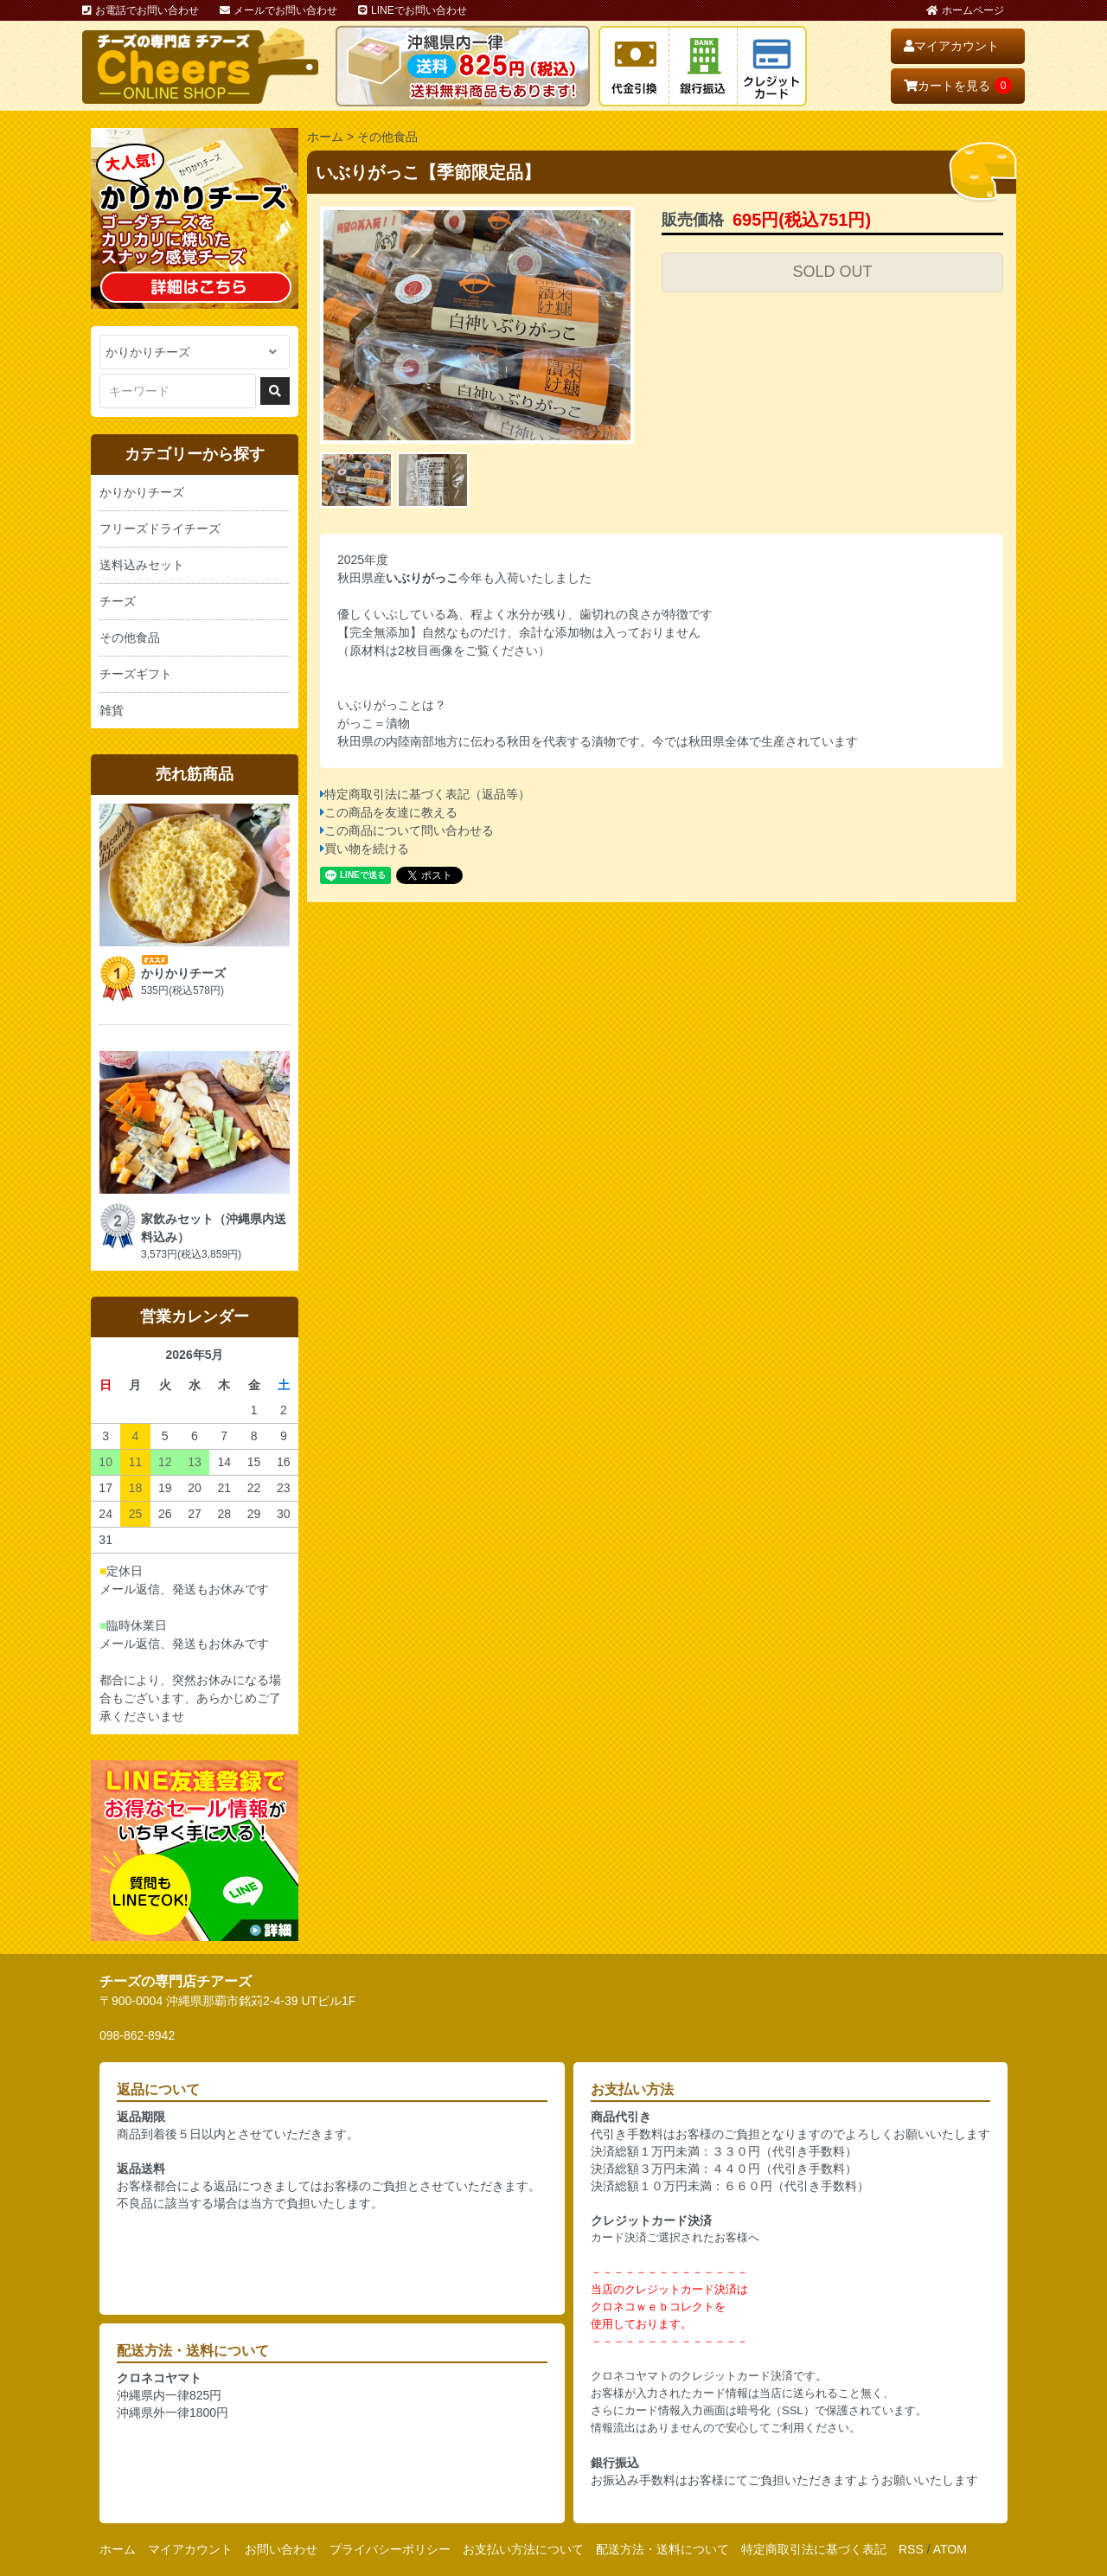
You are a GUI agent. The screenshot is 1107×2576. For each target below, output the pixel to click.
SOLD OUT (832, 271)
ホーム (325, 137)
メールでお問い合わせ (278, 10)
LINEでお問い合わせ (412, 10)
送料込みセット (141, 565)
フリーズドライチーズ (160, 528)
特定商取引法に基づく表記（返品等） (427, 794)
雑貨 (111, 710)
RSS (911, 2549)
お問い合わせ (281, 2549)
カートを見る (958, 85)
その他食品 (387, 137)
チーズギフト (135, 674)
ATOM (950, 2549)
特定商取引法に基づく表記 (813, 2549)
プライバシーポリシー (390, 2549)
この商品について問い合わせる (409, 830)
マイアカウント (951, 46)
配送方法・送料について (662, 2549)
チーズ (117, 601)
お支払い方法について (523, 2549)
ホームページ (965, 10)
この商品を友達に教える (391, 812)
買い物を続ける (366, 848)
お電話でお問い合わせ (140, 10)
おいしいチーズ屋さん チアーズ (200, 66)
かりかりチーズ (141, 492)
